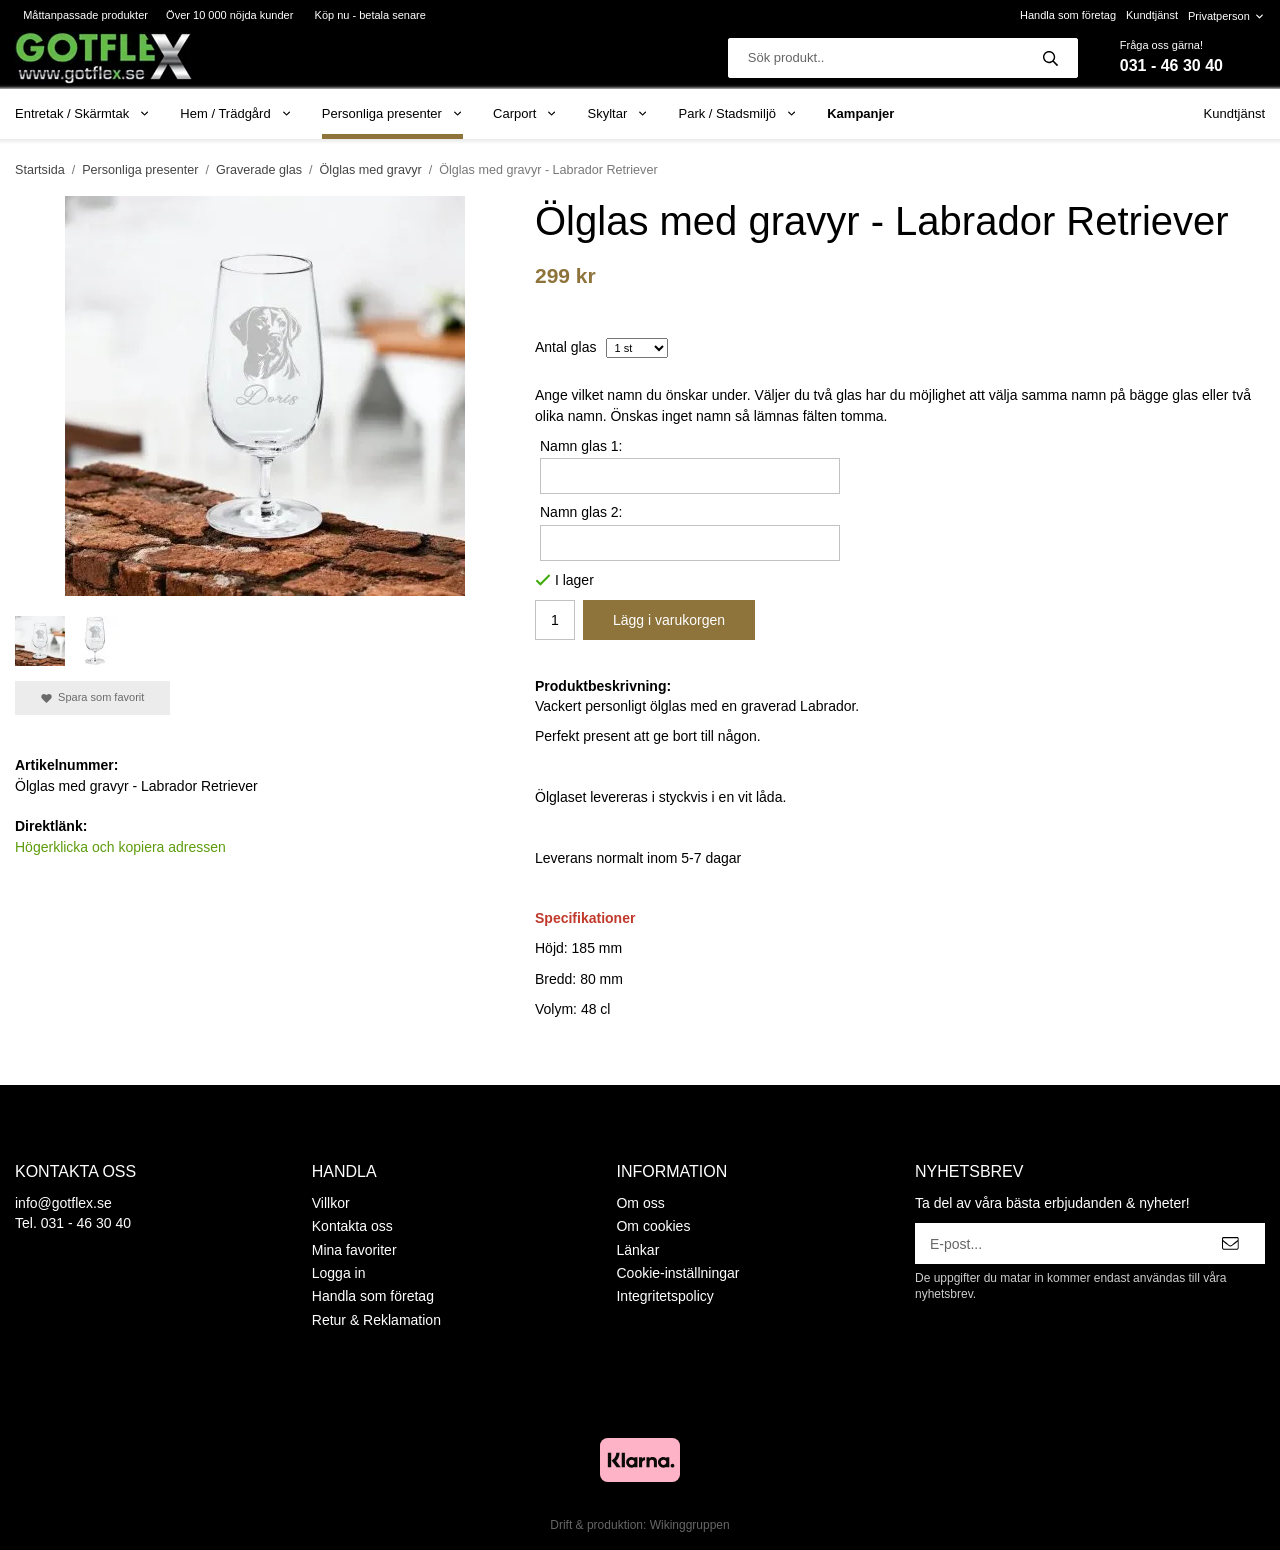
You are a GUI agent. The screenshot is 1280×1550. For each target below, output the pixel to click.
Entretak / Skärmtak (82, 113)
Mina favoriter (354, 1250)
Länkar (637, 1250)
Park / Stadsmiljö (737, 113)
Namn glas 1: (581, 446)
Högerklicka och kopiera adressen (120, 847)
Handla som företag (1068, 15)
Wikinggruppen (690, 1525)
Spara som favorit (92, 697)
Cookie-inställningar (677, 1273)
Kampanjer (860, 113)
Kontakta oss (352, 1226)
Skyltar (618, 113)
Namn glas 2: (581, 512)
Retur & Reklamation (376, 1320)
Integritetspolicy (664, 1296)
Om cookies (653, 1226)
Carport (525, 113)
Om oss (640, 1203)
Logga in (339, 1273)
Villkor (331, 1203)
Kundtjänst (1152, 15)
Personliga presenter (392, 113)
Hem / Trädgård (236, 113)
